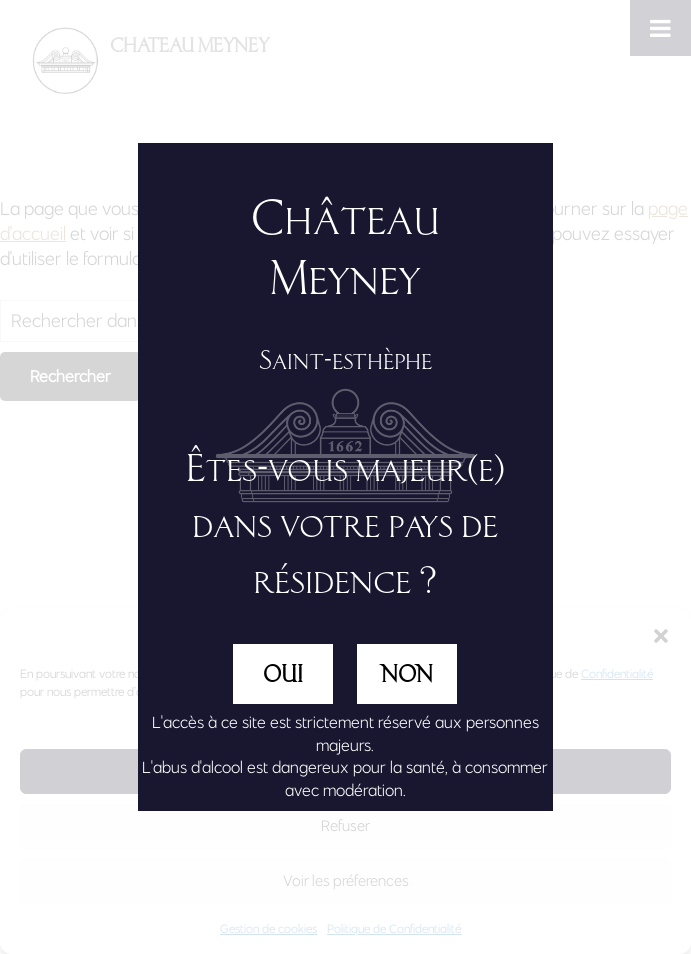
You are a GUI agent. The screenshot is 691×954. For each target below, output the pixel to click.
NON (407, 674)
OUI (283, 674)
